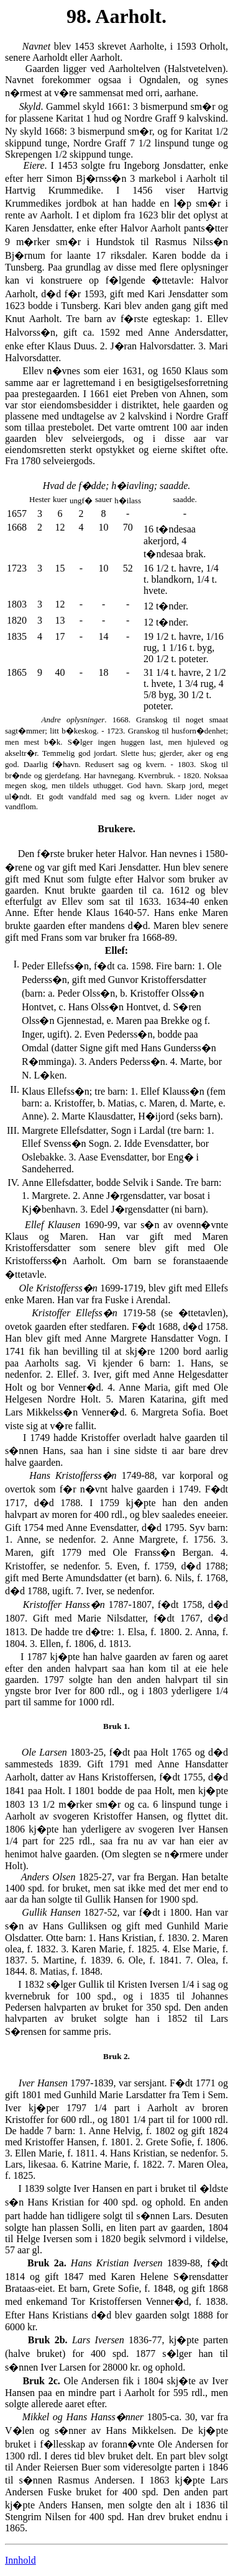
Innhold (20, 2560)
